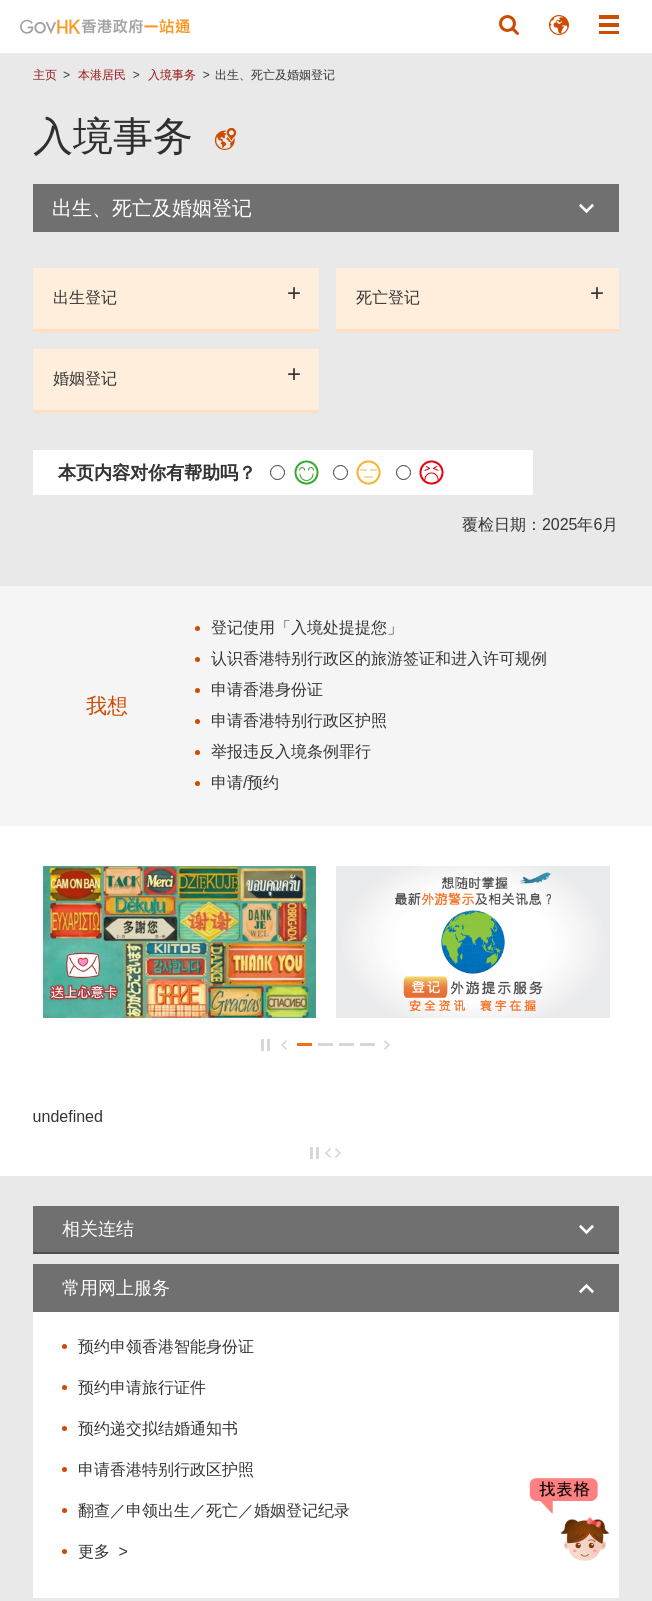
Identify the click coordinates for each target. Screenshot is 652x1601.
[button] (509, 25)
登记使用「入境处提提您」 (307, 627)
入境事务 (172, 75)
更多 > (103, 1551)
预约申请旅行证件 (142, 1387)
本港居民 (102, 75)
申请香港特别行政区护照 (166, 1469)
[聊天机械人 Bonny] (570, 1529)
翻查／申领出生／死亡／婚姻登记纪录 (214, 1510)
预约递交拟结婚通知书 (158, 1428)
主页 (45, 75)
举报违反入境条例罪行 (291, 751)
